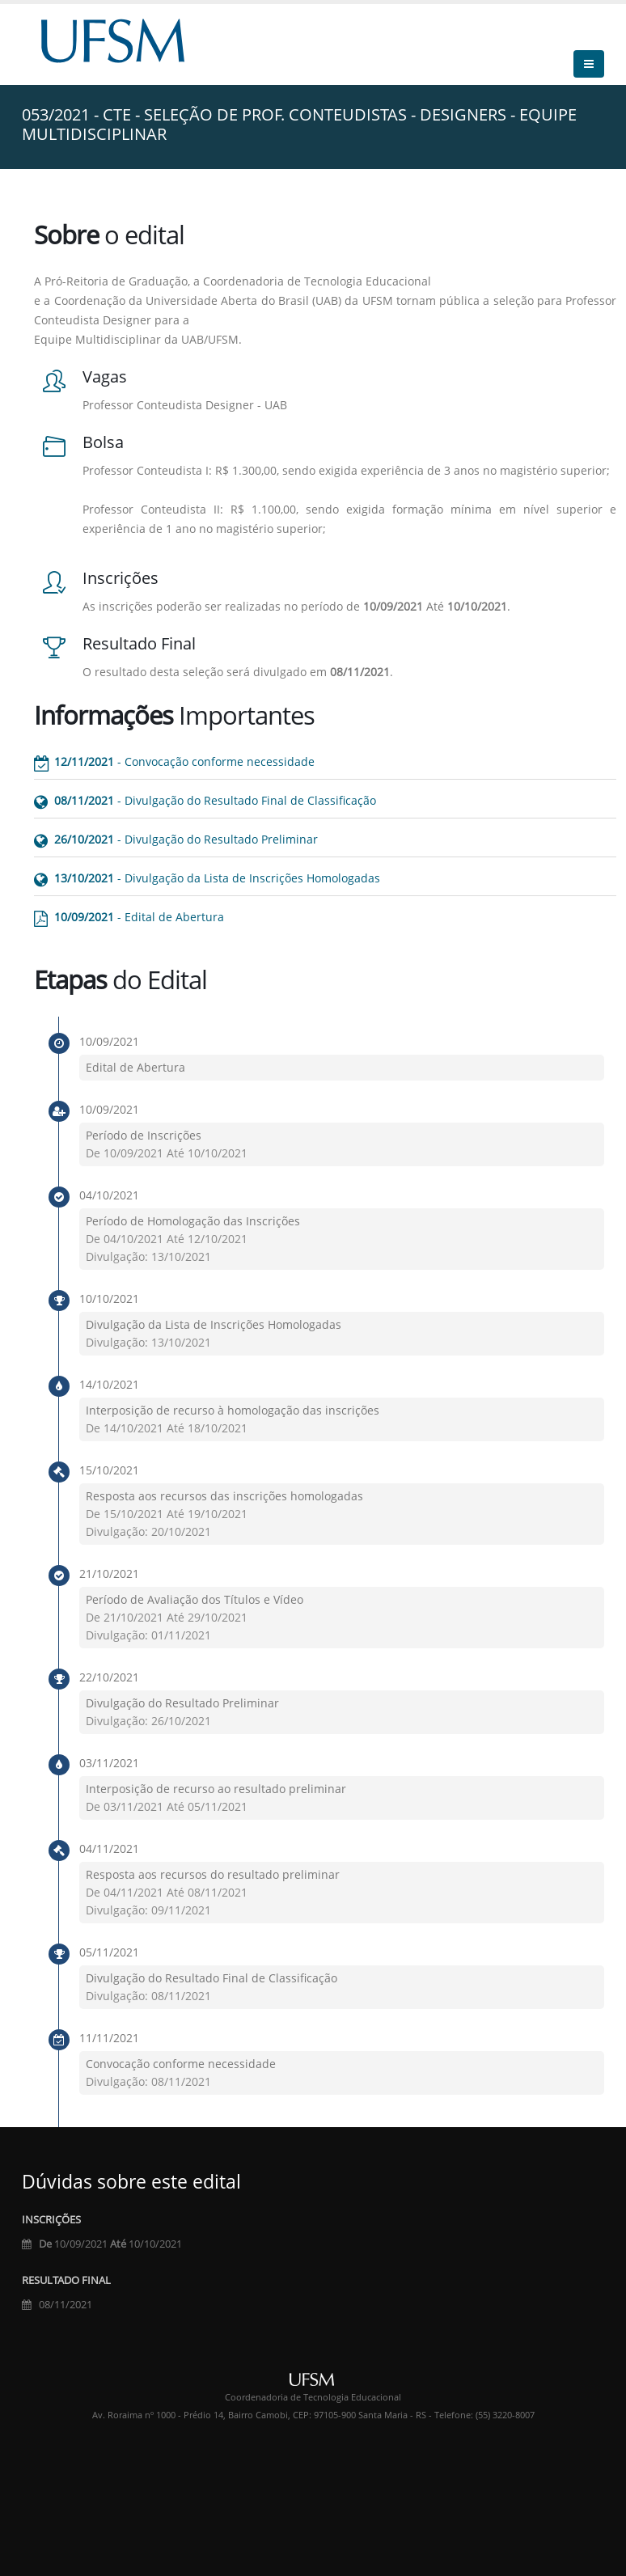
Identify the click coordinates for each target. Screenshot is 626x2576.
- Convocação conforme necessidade (184, 761)
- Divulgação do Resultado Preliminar (186, 839)
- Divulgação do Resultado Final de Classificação (215, 800)
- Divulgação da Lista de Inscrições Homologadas (217, 878)
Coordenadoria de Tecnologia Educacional (313, 2397)
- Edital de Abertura (139, 916)
